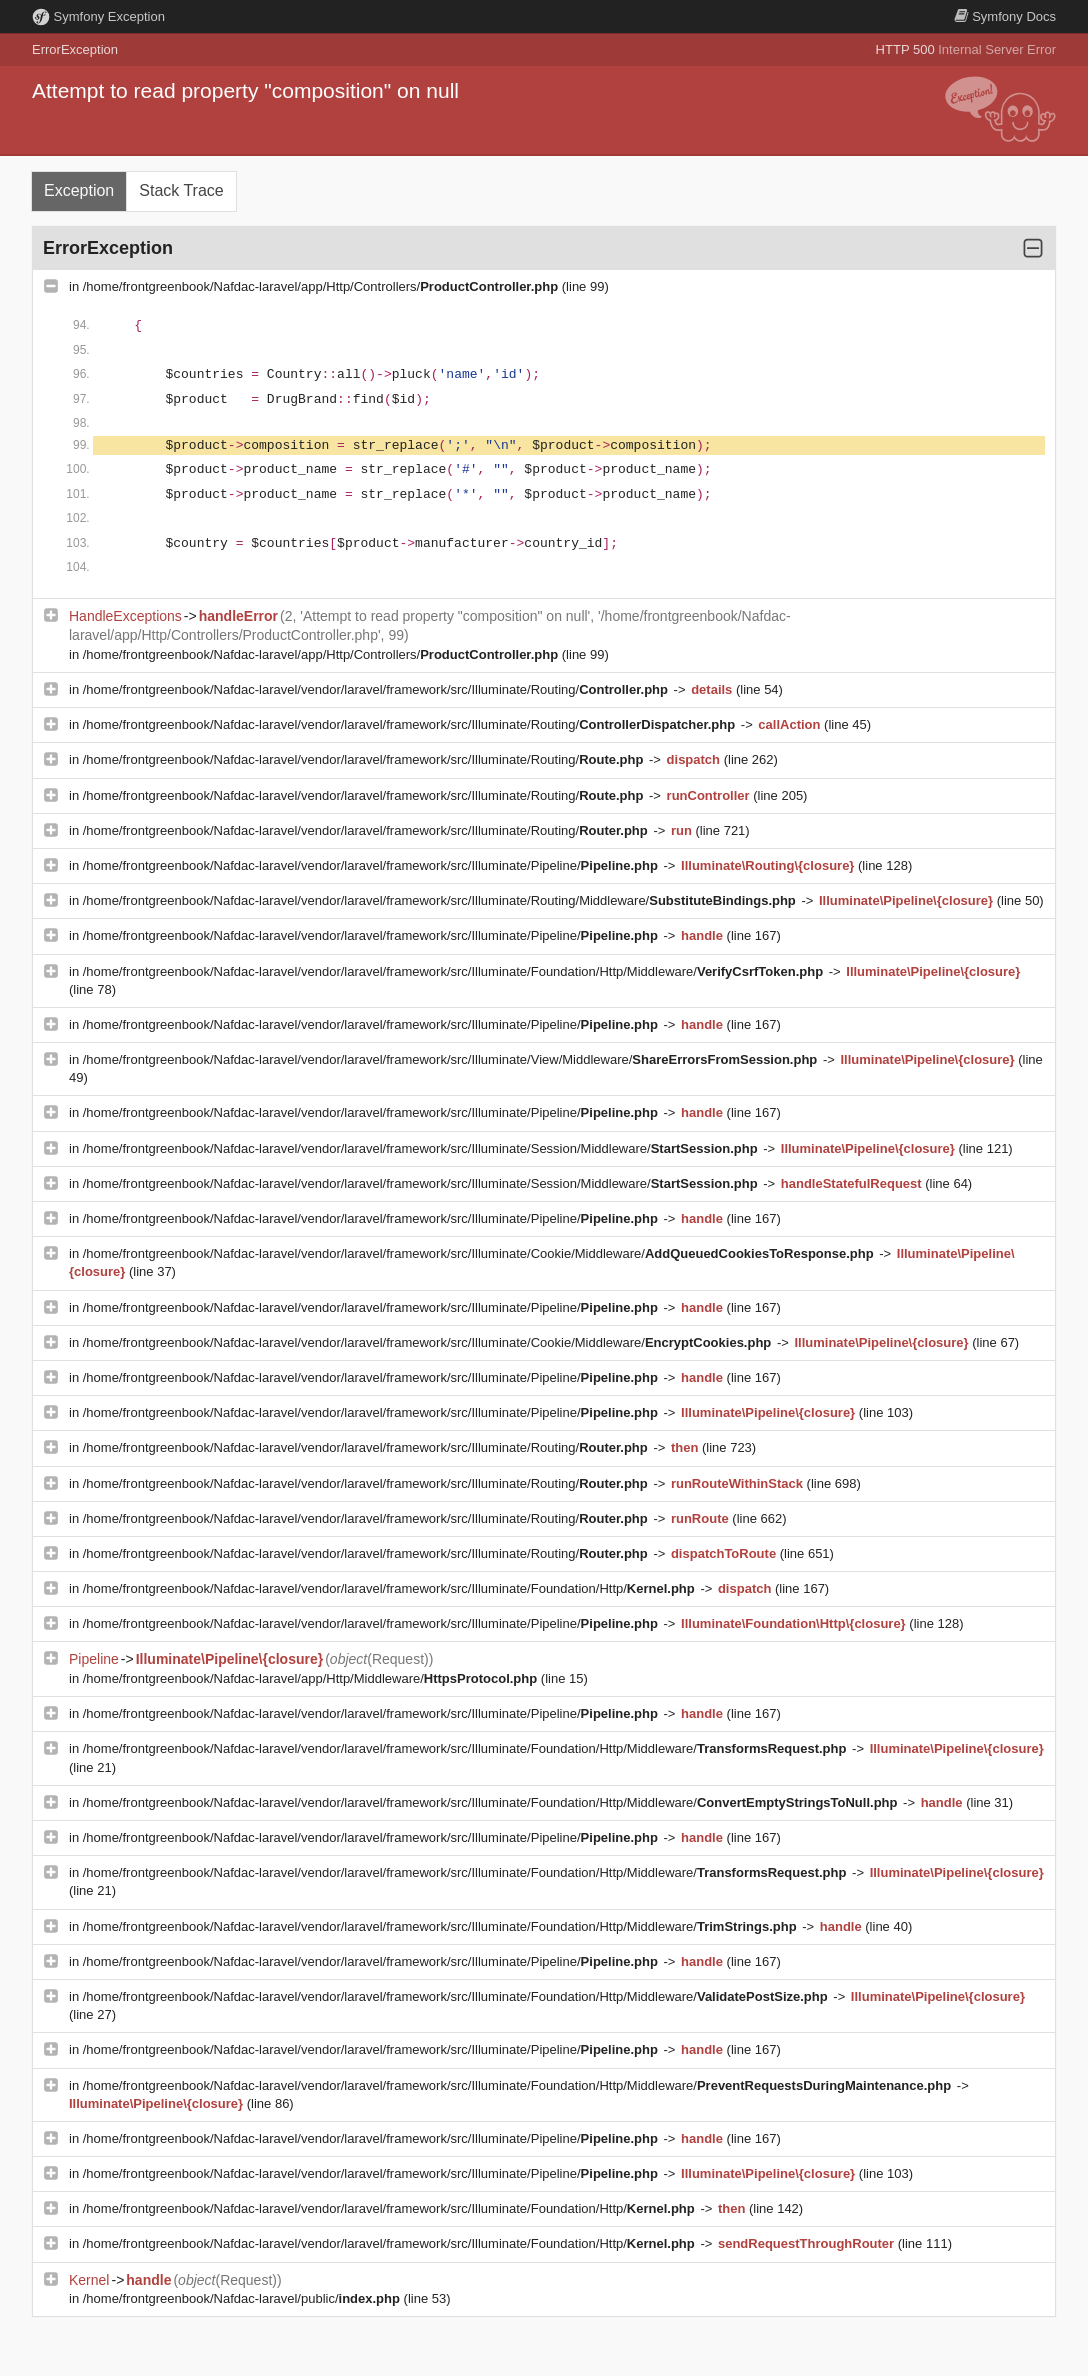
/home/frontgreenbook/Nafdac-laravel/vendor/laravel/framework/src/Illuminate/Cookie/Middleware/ (480, 1253)
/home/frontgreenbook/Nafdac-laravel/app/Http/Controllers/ (322, 286)
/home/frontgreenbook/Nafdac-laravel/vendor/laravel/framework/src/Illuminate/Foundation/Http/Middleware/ (455, 971)
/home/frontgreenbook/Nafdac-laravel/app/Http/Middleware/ (312, 1678)
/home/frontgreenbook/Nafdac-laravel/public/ (243, 2298)
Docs (1005, 16)
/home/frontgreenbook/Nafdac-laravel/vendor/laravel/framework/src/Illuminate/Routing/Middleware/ (441, 900)
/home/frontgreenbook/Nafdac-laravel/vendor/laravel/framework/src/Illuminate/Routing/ (377, 689)
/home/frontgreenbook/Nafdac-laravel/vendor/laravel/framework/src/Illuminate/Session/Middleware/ (422, 1148)
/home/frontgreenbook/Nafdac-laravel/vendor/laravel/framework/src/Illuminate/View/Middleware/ (452, 1059)
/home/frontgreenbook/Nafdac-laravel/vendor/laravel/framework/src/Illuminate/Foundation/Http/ (391, 1588)
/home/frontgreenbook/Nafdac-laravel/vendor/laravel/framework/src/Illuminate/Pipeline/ (372, 865)
